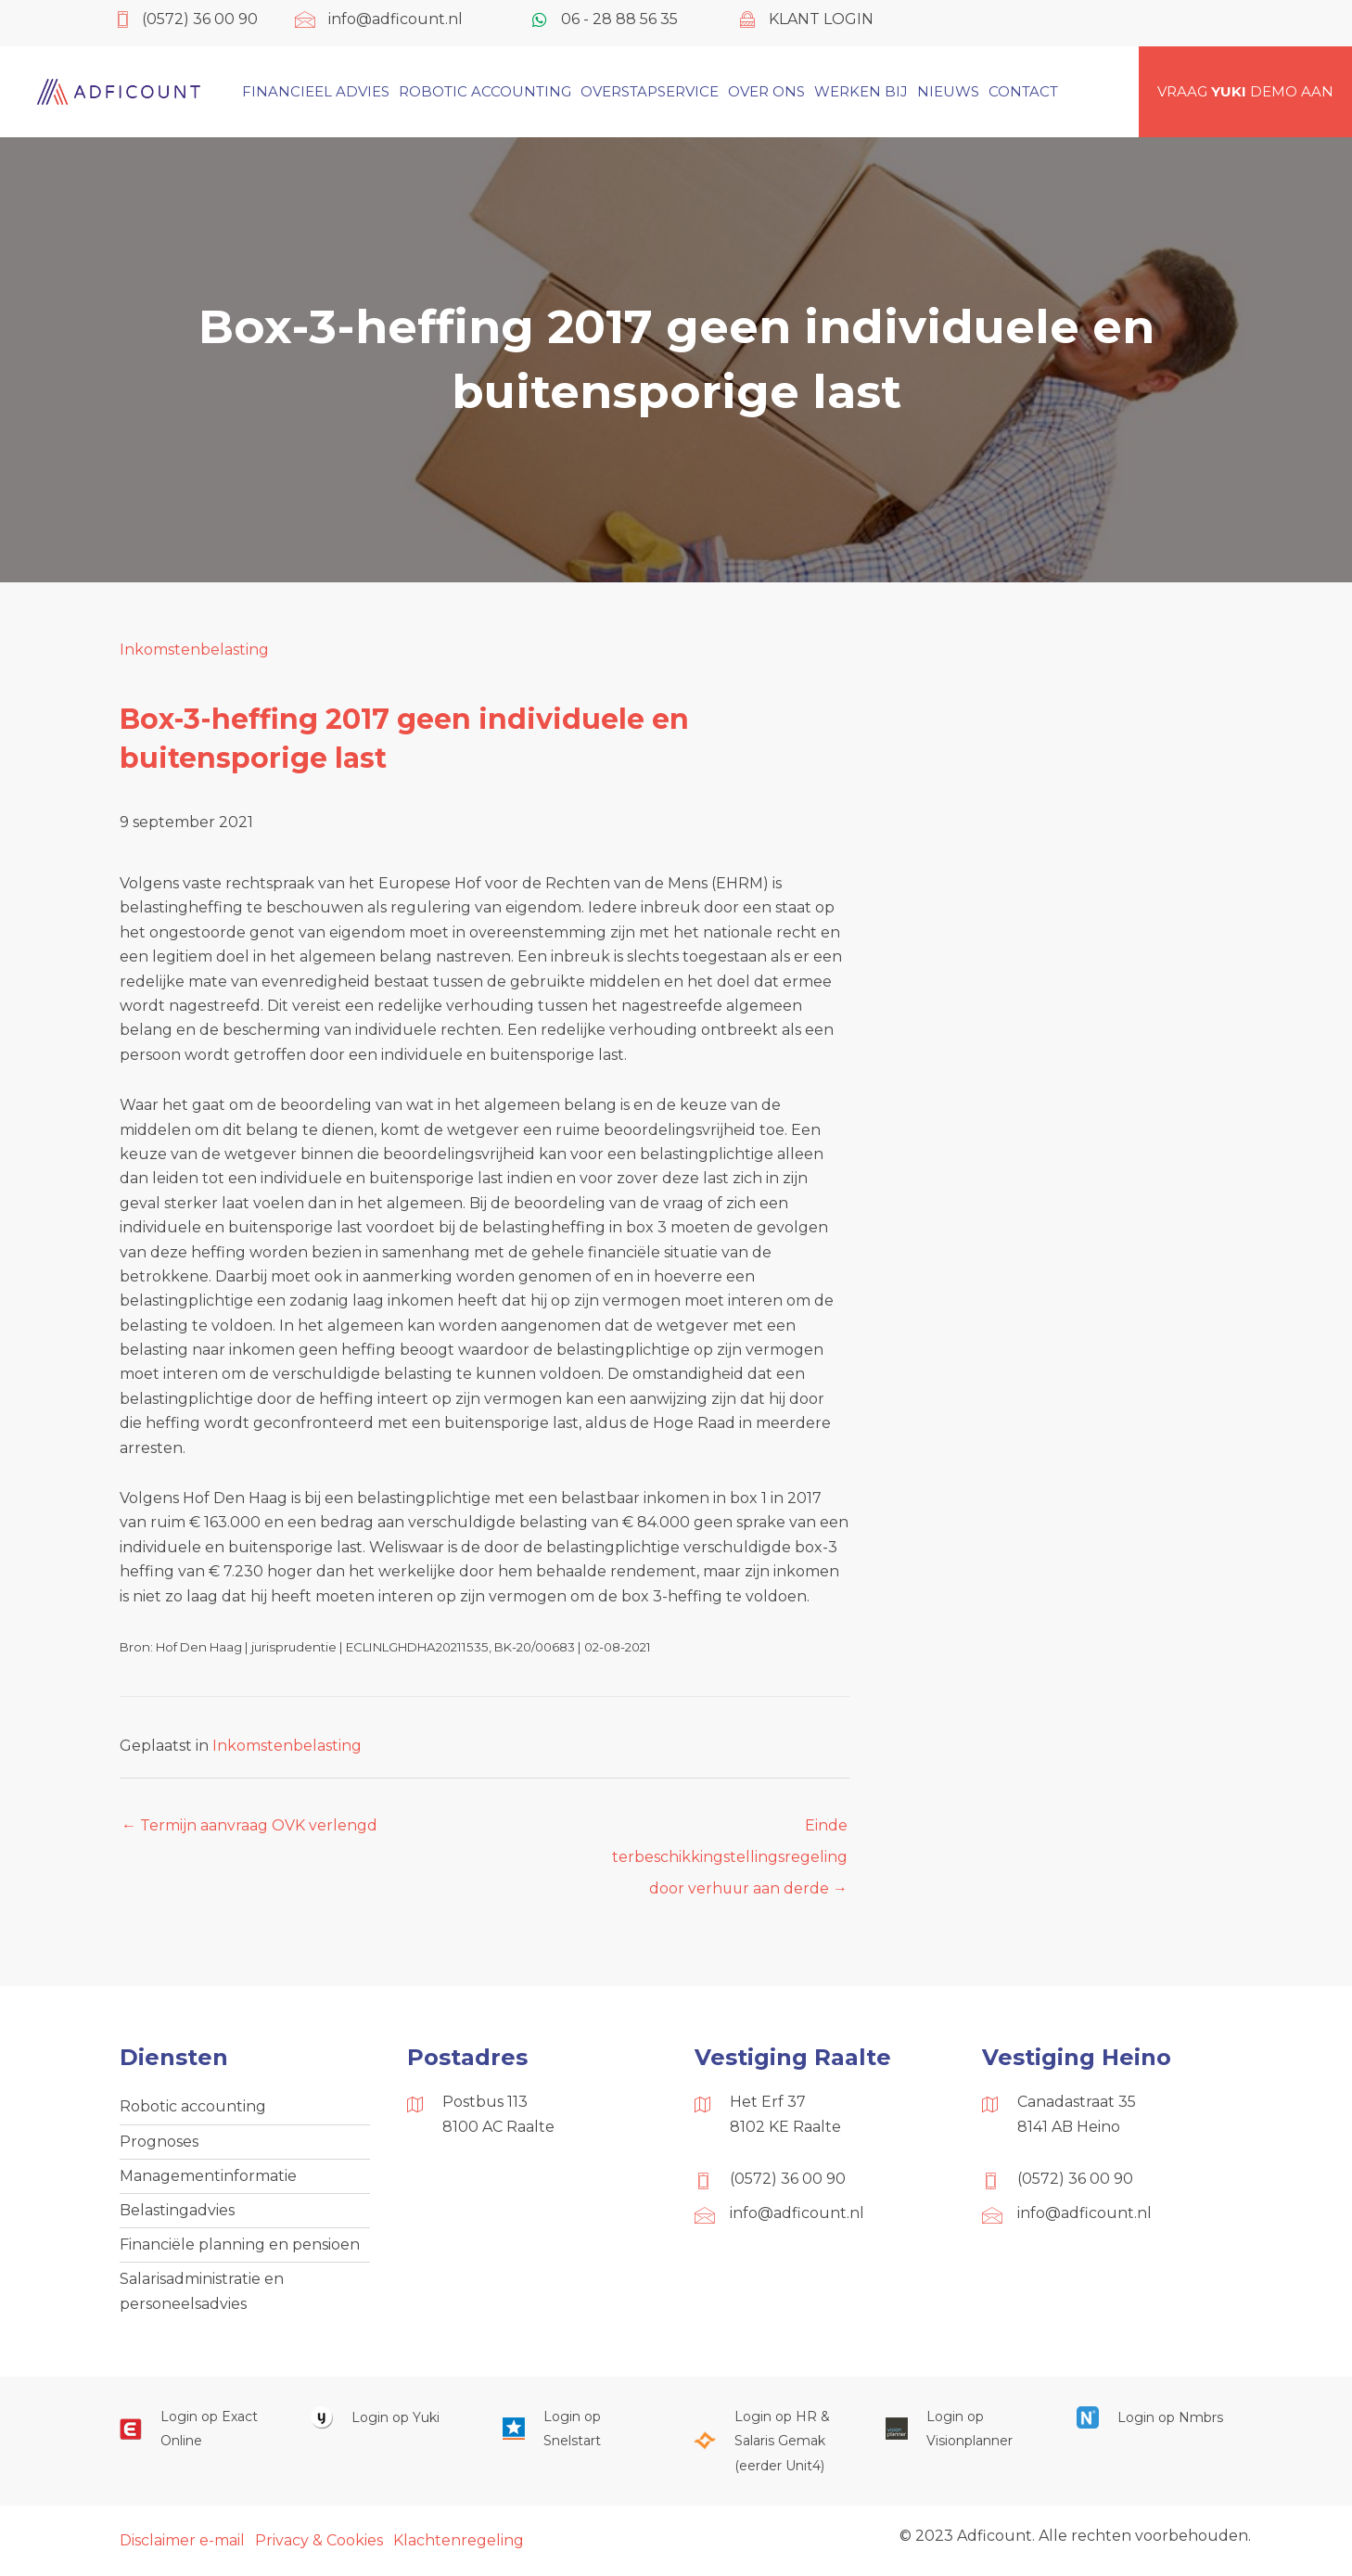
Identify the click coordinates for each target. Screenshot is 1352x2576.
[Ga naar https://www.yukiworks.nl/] (388, 2418)
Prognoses (159, 2141)
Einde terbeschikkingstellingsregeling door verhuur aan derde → (730, 1830)
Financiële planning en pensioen (240, 2246)
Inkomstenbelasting (194, 649)
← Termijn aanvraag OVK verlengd (249, 1825)
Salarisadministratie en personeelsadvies (202, 2293)
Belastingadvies (177, 2211)
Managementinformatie (208, 2177)
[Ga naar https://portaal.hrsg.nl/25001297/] (771, 2443)
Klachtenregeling (458, 2542)
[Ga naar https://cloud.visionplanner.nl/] (963, 2430)
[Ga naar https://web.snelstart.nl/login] (580, 2430)
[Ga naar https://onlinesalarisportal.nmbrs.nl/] (1154, 2418)
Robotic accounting (193, 2107)
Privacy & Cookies (319, 2542)
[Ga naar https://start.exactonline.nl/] (197, 2430)
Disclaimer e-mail (182, 2542)
